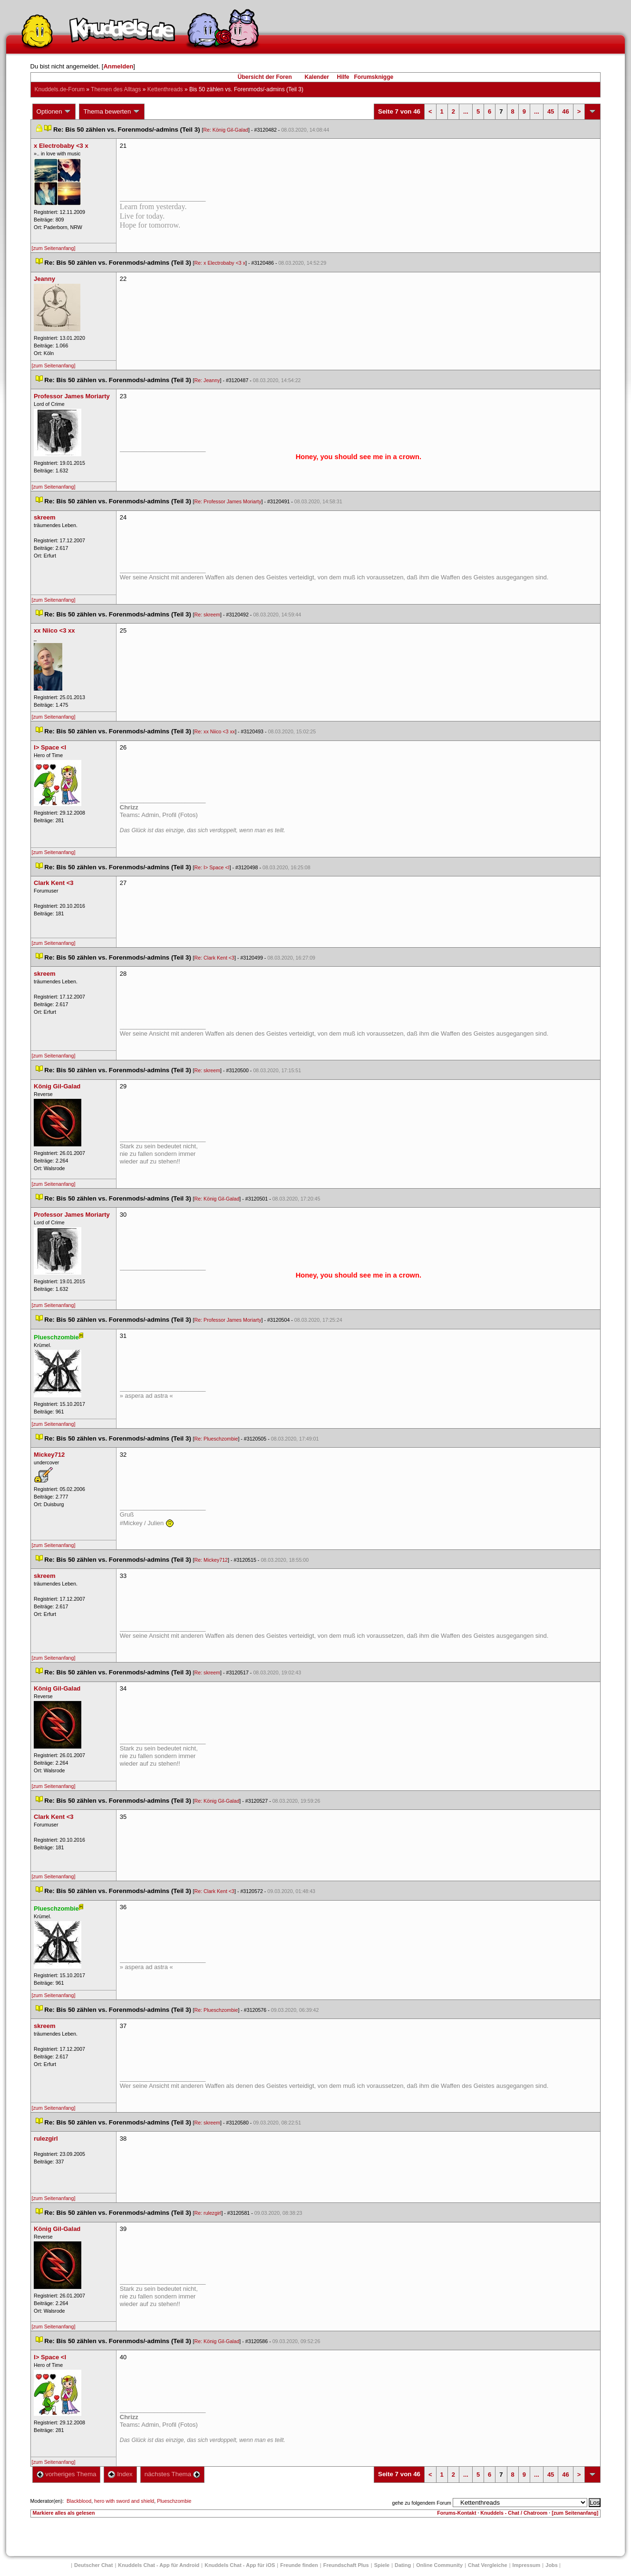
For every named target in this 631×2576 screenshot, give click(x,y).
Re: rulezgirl (208, 2213)
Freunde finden (299, 2565)
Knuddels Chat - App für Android (158, 2565)
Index (120, 2474)
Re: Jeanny (207, 380)
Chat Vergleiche (487, 2565)
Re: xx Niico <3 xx (214, 731)
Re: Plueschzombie (216, 1439)
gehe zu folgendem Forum (421, 2503)
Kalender (316, 77)
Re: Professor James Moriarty (228, 501)
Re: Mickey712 (211, 1560)
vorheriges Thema (67, 2474)
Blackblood (79, 2501)
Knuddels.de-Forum (60, 89)
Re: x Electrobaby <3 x (220, 263)
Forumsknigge (374, 77)
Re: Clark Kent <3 (214, 958)
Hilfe (343, 77)
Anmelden (118, 66)
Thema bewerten (111, 111)
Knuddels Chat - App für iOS (239, 2565)
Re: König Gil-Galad (225, 130)
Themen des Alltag (116, 89)
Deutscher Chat (93, 2565)
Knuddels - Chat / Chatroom (513, 2513)
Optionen (54, 111)
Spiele (381, 2565)
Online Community (439, 2565)
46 (565, 111)
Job (551, 2565)
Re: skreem (207, 614)
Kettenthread (165, 89)
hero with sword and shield (124, 2501)
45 (550, 111)
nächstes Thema (172, 2474)
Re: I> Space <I (212, 867)
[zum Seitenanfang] (54, 248)
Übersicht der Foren (265, 77)
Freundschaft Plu (346, 2565)
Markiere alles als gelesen (64, 2513)
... (465, 111)
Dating (403, 2565)
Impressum (527, 2565)
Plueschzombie (174, 2501)
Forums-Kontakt (456, 2513)
